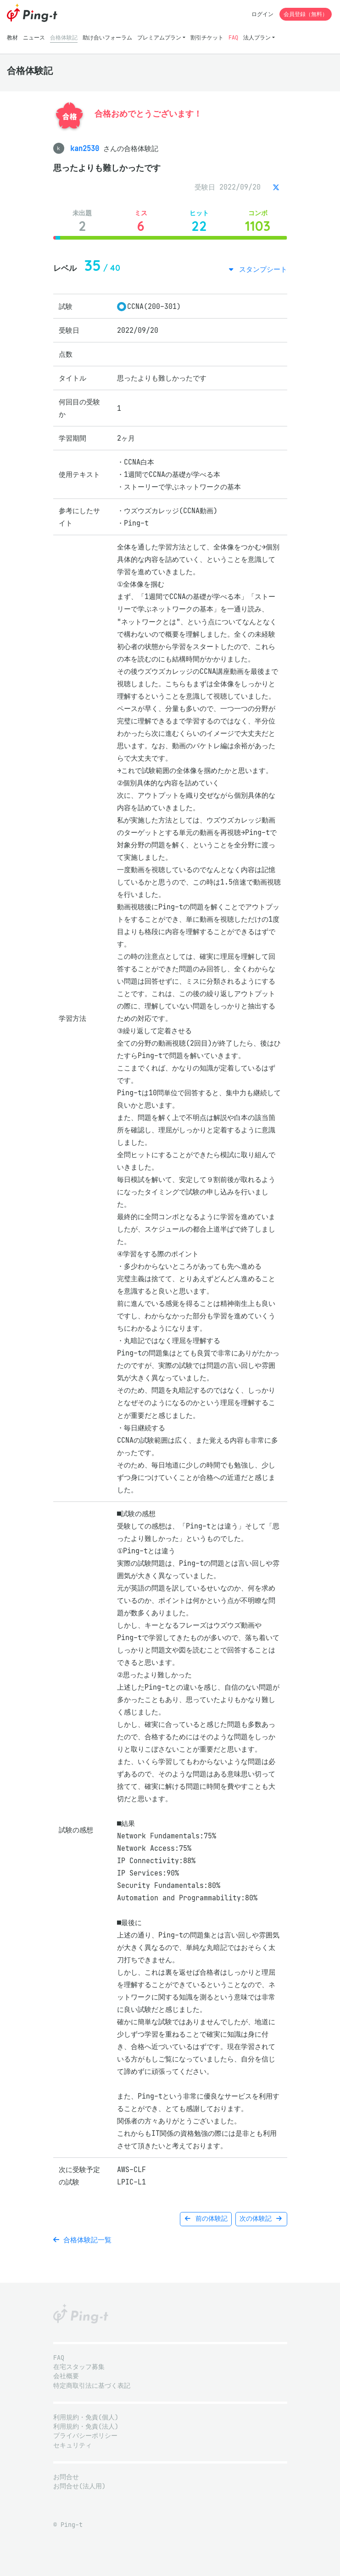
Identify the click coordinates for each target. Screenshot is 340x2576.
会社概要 (66, 2376)
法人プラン (257, 37)
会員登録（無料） (306, 14)
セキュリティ (72, 2445)
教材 (12, 37)
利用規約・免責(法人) (85, 2426)
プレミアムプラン (159, 37)
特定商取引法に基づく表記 (91, 2386)
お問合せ (66, 2477)
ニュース (34, 37)
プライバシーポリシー (85, 2436)
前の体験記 (206, 2219)
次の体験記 (261, 2219)
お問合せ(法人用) (79, 2486)
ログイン (262, 14)
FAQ (233, 37)
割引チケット (206, 37)
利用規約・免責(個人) (85, 2417)
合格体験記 (64, 37)
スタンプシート (261, 269)
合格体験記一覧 (82, 2239)
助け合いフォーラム (107, 37)
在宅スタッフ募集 (79, 2367)
